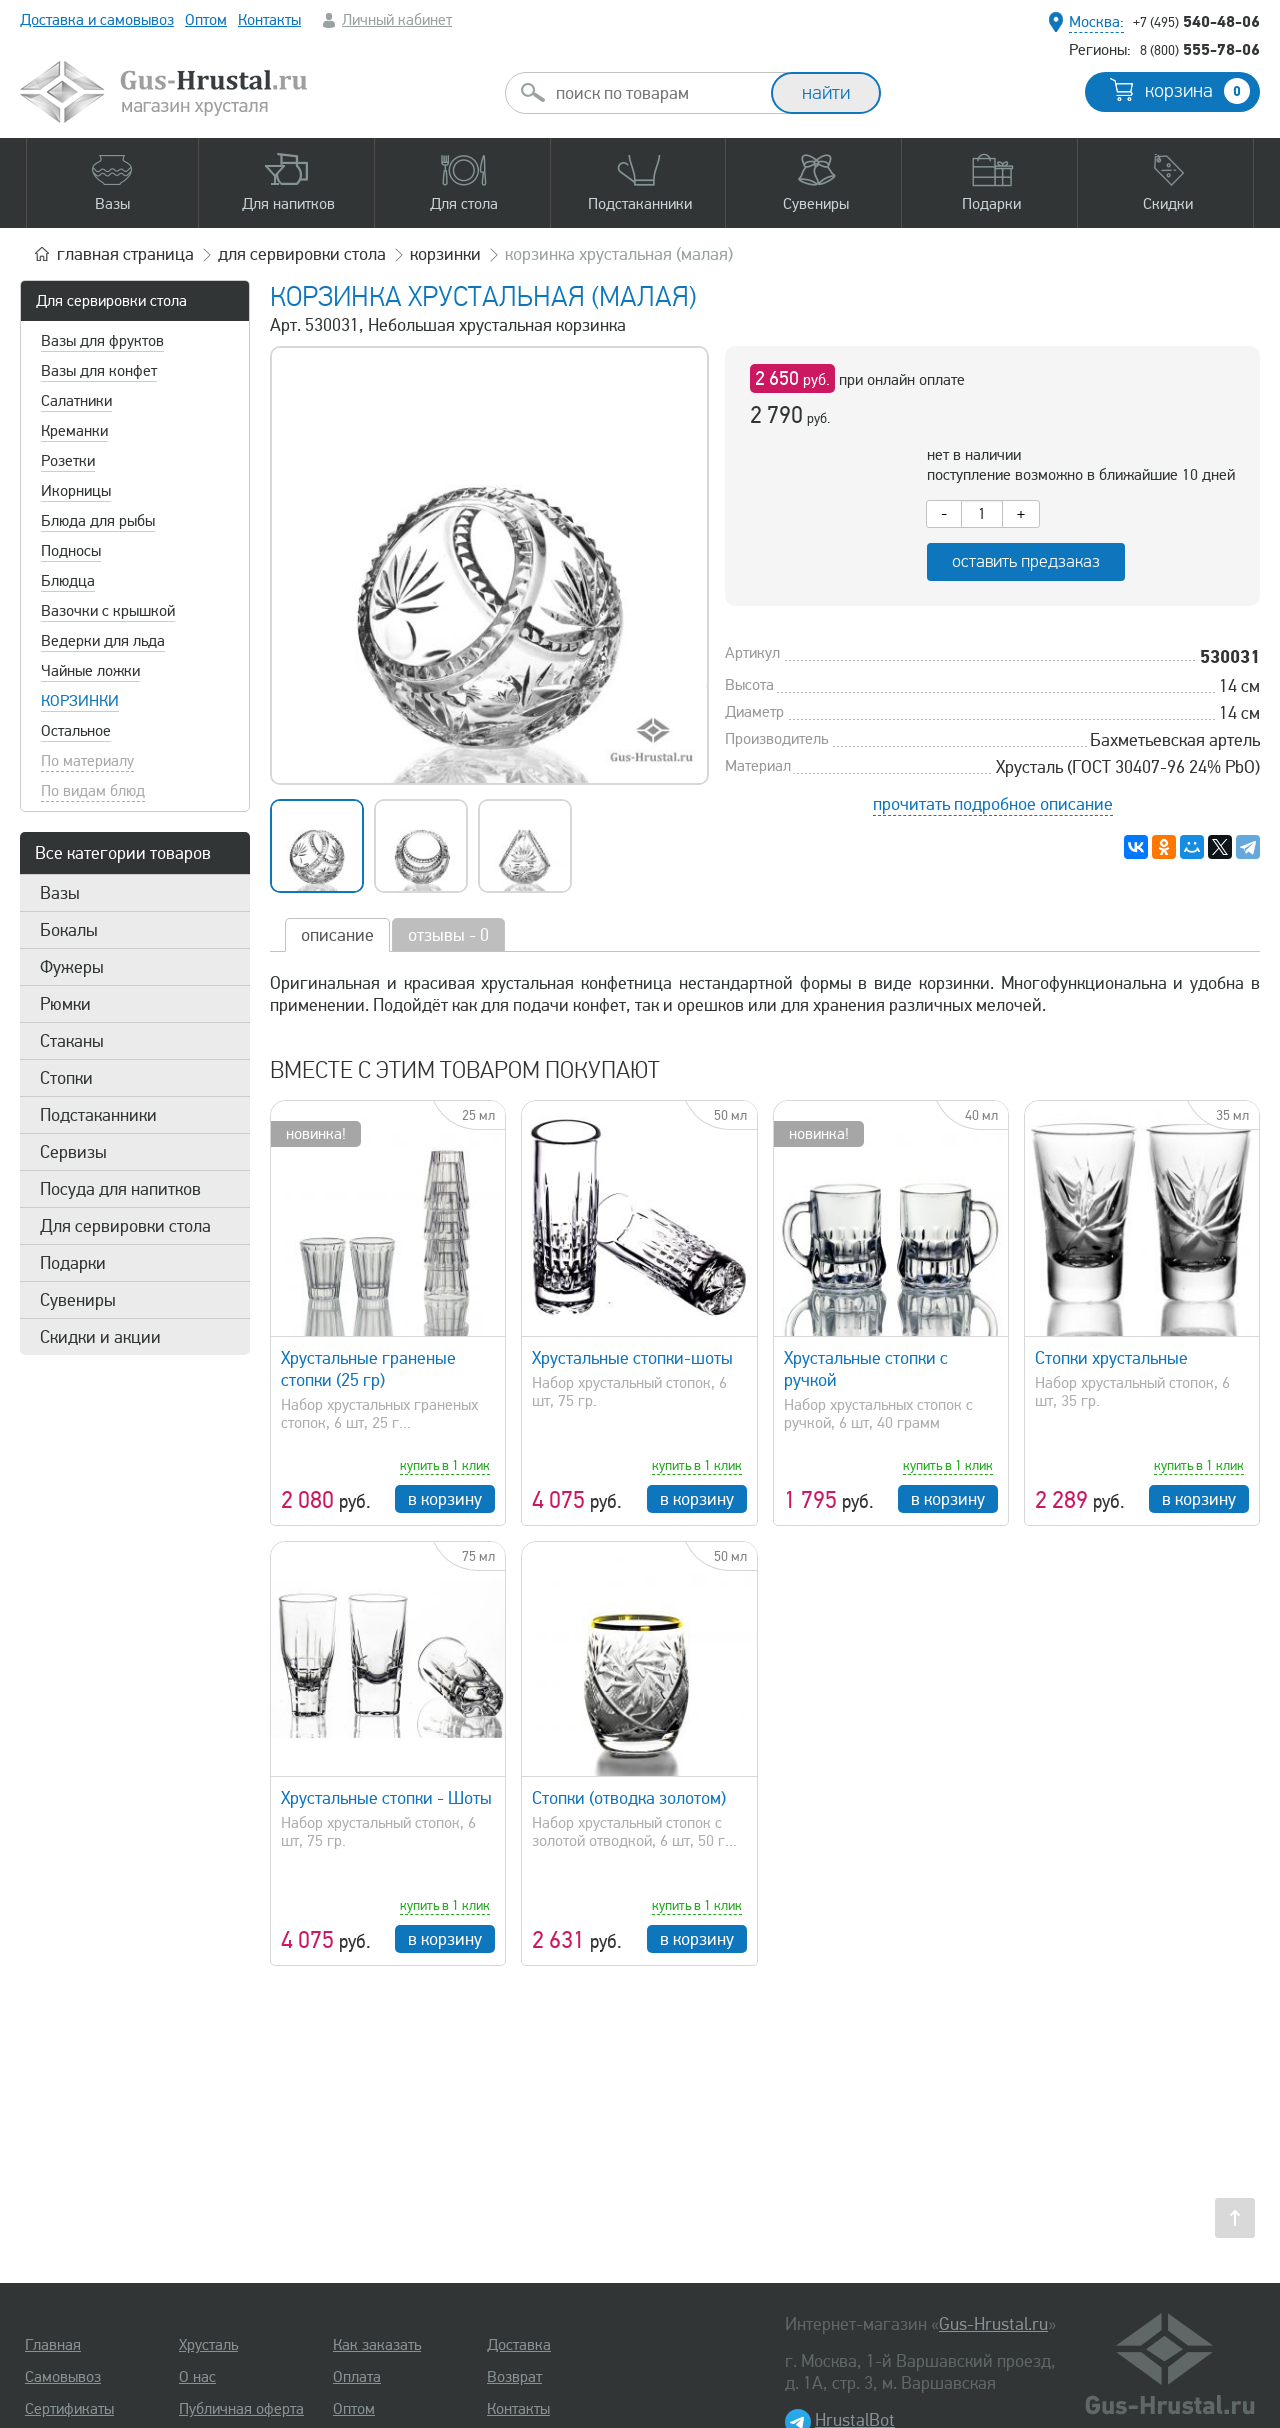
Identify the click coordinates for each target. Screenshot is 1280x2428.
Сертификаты (69, 2409)
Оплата (357, 2377)
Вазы (60, 893)
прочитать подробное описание (993, 804)
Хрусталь (208, 2345)
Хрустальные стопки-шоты (632, 1358)
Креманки (74, 431)
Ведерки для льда (103, 641)
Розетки (68, 461)
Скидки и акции (100, 1337)
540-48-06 (1196, 21)
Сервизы (73, 1152)
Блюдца (68, 581)
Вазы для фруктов (102, 341)
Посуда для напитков (120, 1189)
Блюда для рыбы (98, 521)
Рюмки (65, 1004)
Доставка (519, 2345)
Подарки (73, 1263)
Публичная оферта (241, 2409)
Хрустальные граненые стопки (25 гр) (368, 1369)
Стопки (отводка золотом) (629, 1798)
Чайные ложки (90, 671)
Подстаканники (98, 1115)
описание (337, 935)
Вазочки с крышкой (108, 611)
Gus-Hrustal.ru (993, 2324)
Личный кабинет (397, 20)
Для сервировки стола (111, 301)
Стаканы (72, 1041)
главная (125, 254)
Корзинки (80, 701)
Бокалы (69, 930)
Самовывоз (63, 2377)
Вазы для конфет (99, 371)
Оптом (206, 20)
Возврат (514, 2377)
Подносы (71, 551)
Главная (53, 2345)
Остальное (76, 731)
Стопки (66, 1078)
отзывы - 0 (448, 935)
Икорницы (76, 491)
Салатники (76, 401)
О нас (197, 2377)
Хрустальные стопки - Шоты (386, 1798)
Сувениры (78, 1300)
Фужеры (72, 967)
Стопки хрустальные (1111, 1358)
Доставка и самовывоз (97, 20)
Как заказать (377, 2345)
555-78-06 (1200, 49)
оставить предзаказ (1026, 561)
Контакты (269, 20)
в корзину (445, 1499)
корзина (1197, 91)
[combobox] (656, 93)
